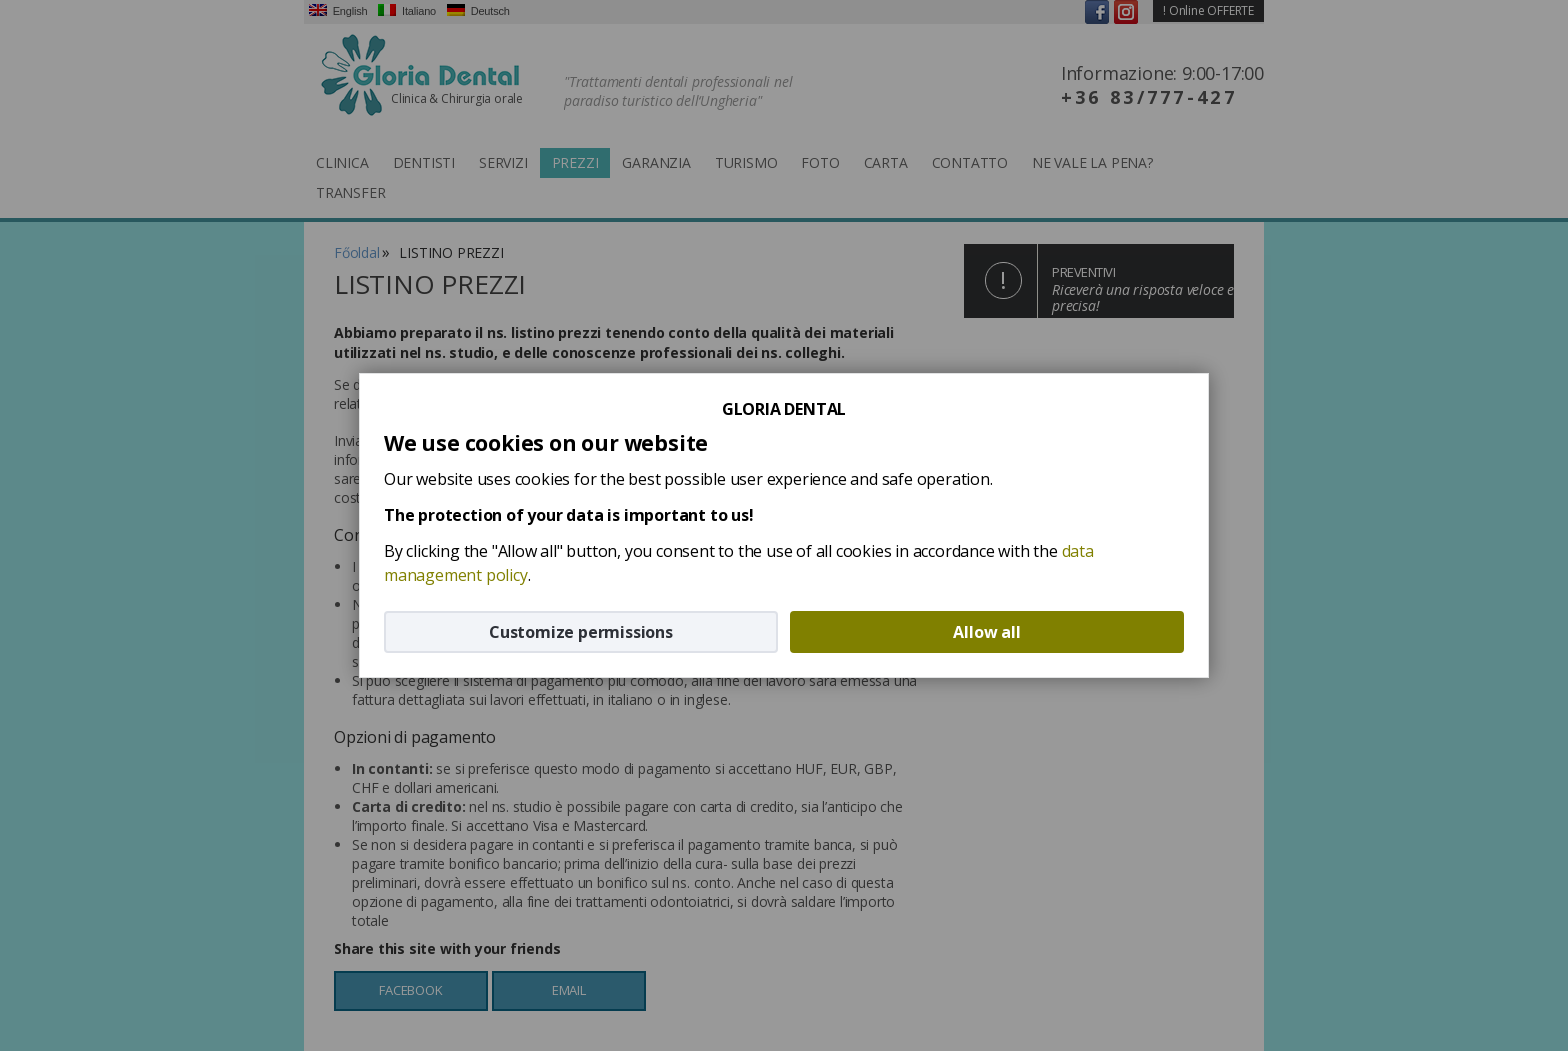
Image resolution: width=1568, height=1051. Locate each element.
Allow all (986, 632)
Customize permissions (581, 632)
